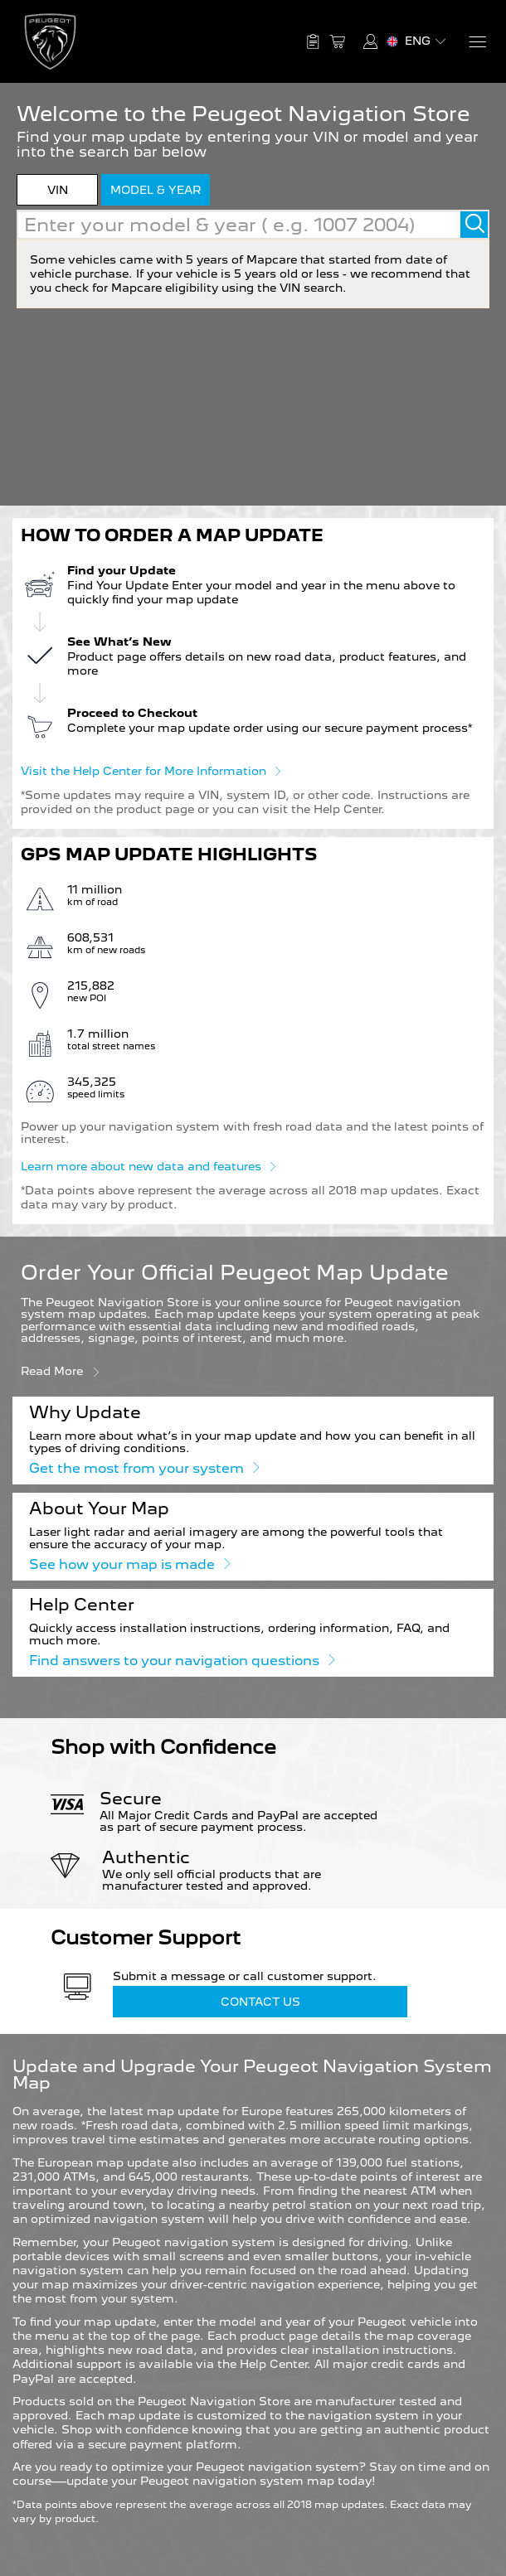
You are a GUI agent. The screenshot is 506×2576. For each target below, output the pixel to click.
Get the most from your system (144, 1467)
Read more (61, 1370)
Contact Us (260, 2001)
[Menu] (476, 41)
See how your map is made (129, 1564)
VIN (57, 189)
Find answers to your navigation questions (181, 1660)
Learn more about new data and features (148, 1165)
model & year (155, 189)
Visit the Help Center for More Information (151, 770)
